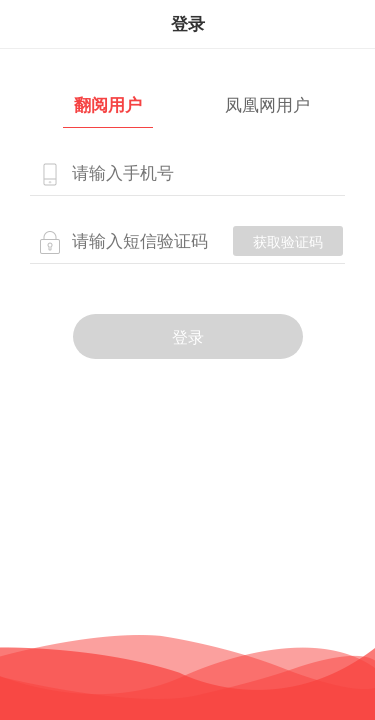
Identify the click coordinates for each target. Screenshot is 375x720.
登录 (188, 337)
